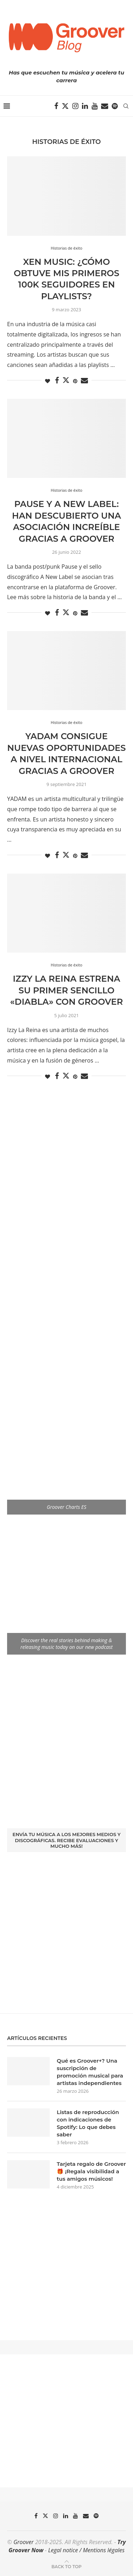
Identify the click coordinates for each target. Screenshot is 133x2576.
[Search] (125, 106)
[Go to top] (66, 2566)
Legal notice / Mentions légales (86, 2550)
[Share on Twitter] (66, 380)
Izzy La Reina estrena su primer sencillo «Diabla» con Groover (66, 990)
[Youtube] (95, 106)
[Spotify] (115, 106)
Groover (23, 2542)
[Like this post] (47, 381)
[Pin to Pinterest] (75, 381)
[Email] (104, 106)
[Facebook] (56, 106)
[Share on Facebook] (57, 380)
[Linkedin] (85, 106)
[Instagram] (75, 106)
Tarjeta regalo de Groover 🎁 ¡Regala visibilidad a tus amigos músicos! (91, 2171)
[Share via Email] (84, 380)
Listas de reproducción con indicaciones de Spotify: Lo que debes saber (88, 2123)
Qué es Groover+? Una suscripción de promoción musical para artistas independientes (90, 2071)
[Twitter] (65, 106)
